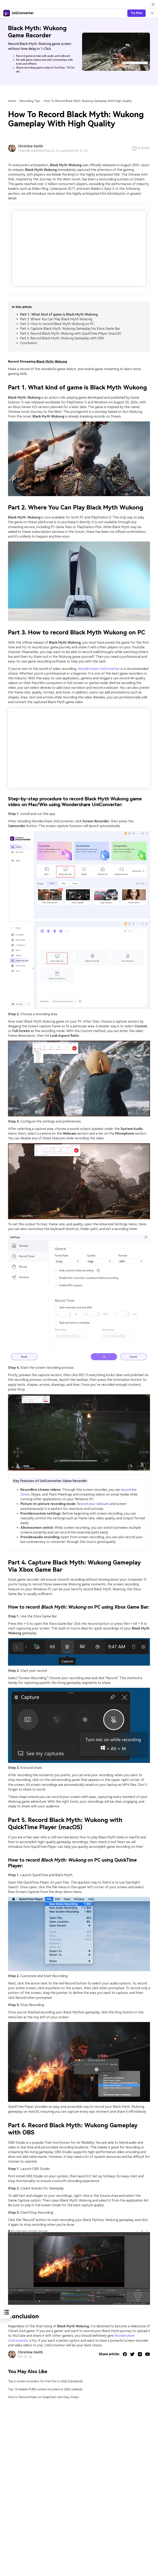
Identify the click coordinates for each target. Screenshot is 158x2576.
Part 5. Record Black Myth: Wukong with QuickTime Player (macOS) (70, 333)
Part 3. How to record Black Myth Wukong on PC (57, 324)
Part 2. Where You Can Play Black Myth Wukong (56, 319)
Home (12, 101)
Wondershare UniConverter (99, 669)
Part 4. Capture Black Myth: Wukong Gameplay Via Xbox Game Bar (70, 329)
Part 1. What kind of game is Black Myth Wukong (59, 314)
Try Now (136, 13)
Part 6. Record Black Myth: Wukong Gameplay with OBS (62, 338)
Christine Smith (30, 146)
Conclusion (28, 343)
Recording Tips (30, 101)
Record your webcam (93, 1504)
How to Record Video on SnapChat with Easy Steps (43, 2397)
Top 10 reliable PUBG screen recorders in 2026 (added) (45, 2389)
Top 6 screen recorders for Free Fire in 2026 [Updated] (45, 2381)
